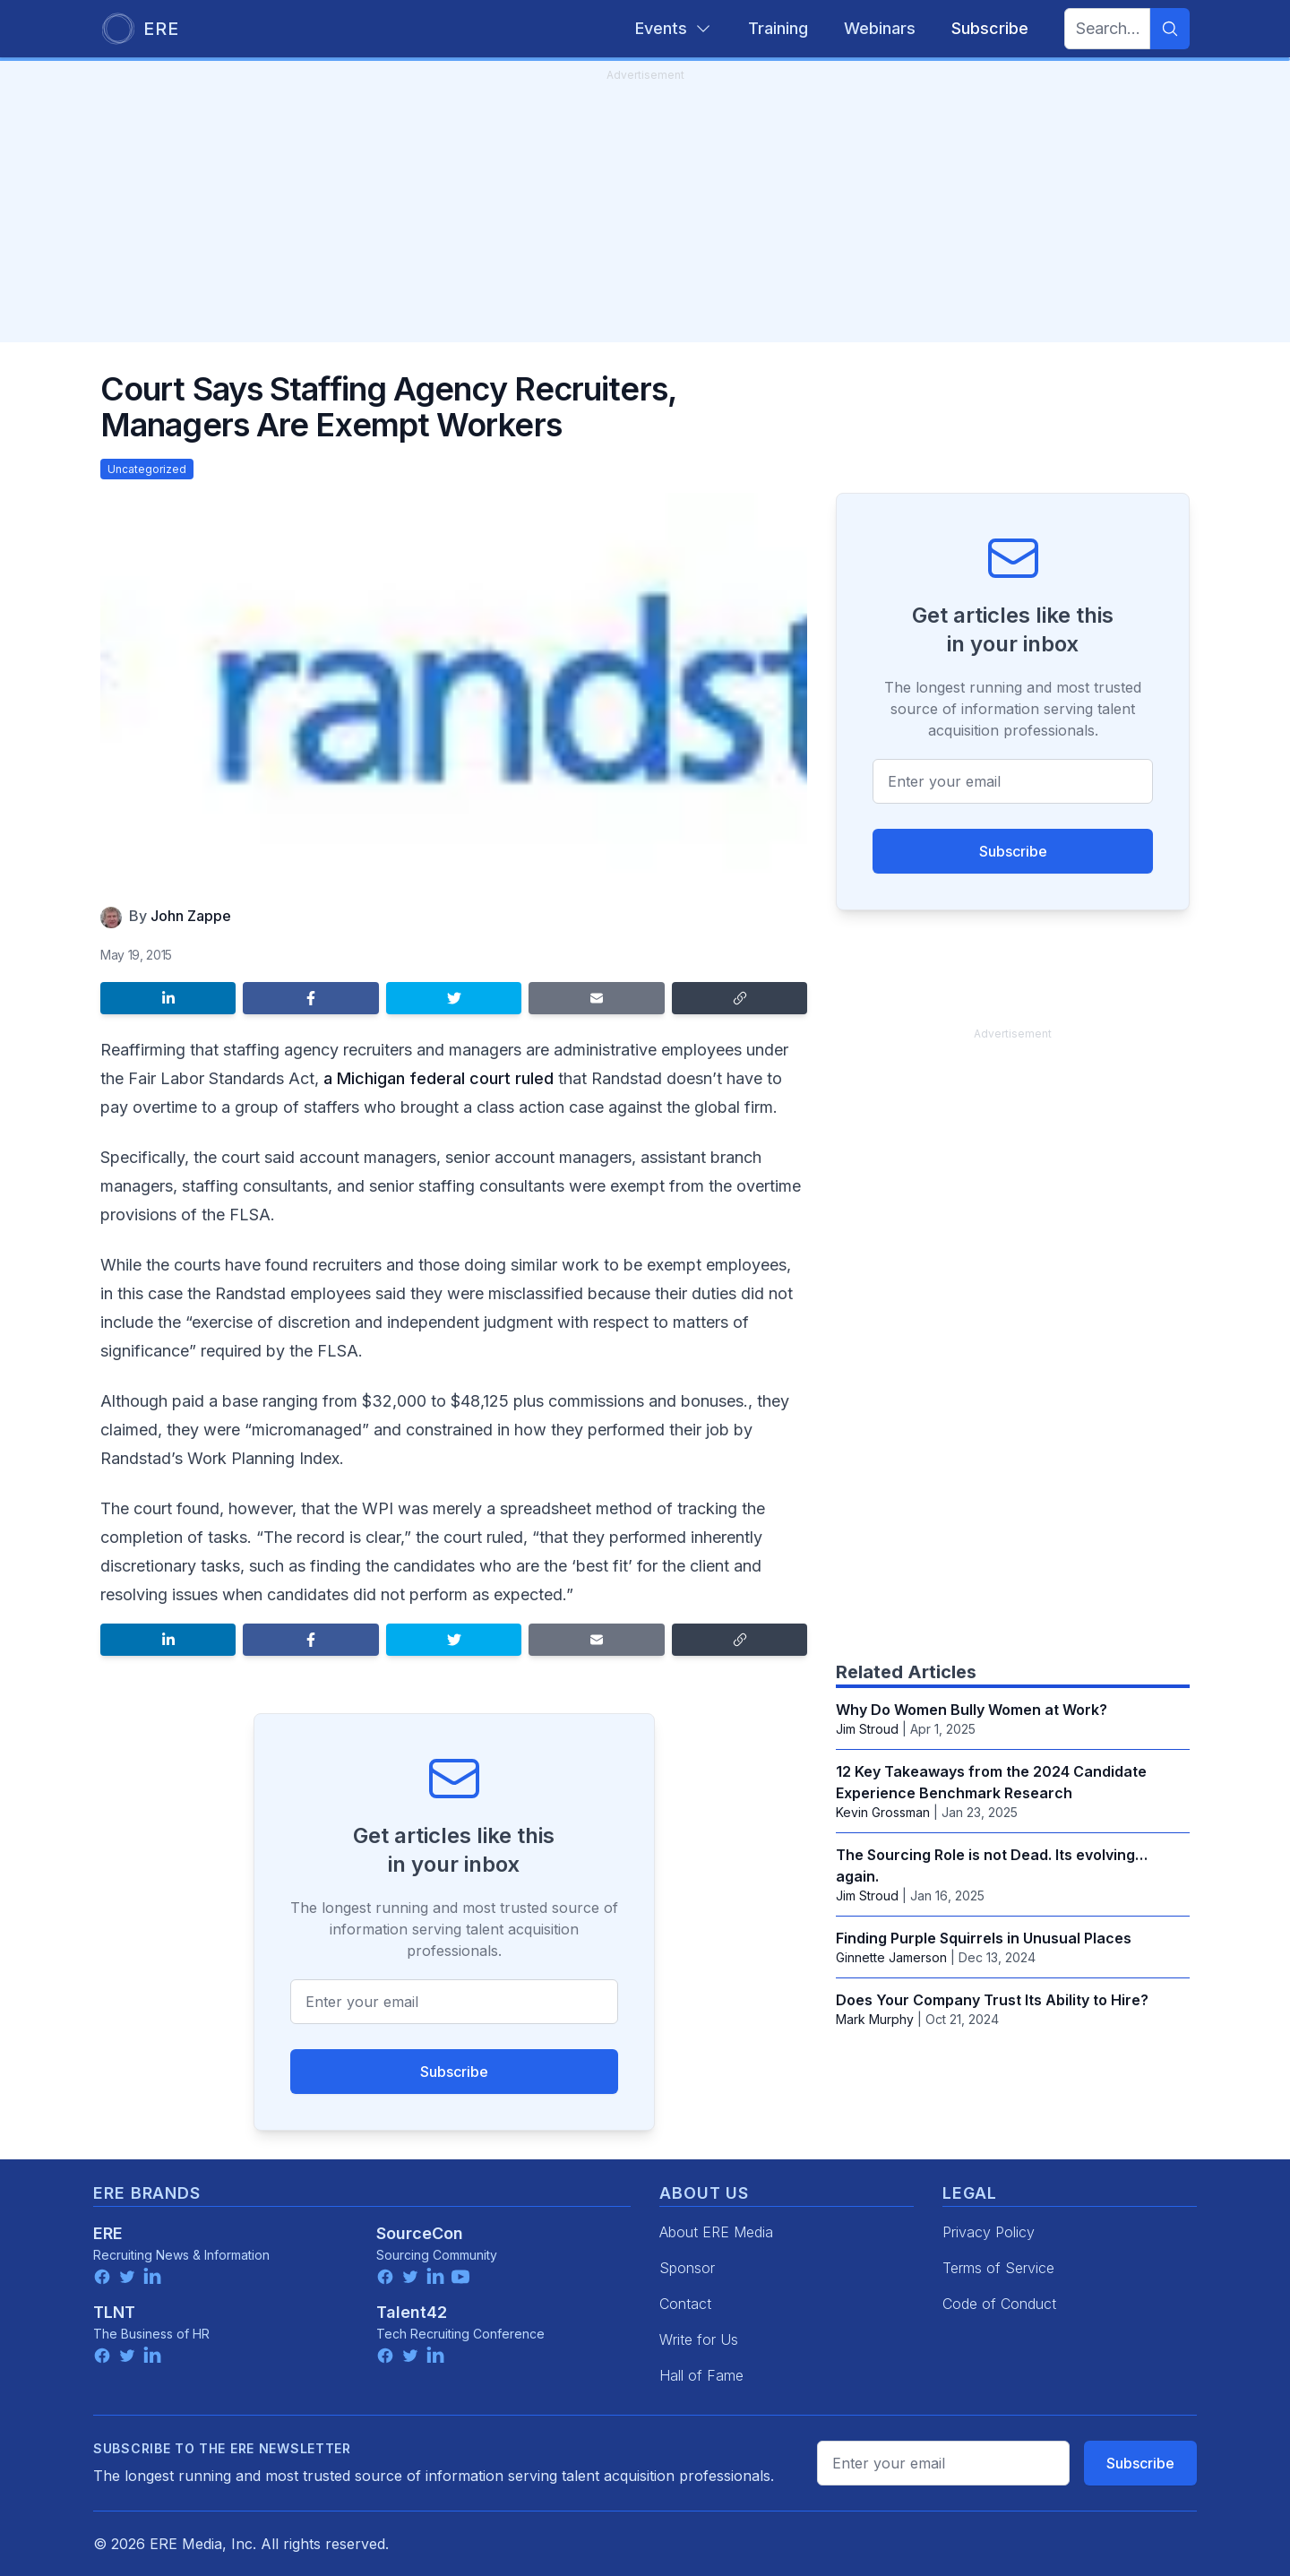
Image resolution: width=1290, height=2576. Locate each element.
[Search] (1170, 28)
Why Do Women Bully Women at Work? (971, 1710)
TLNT (114, 2312)
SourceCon (419, 2233)
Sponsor (687, 2268)
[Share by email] (596, 998)
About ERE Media (716, 2232)
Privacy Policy (988, 2232)
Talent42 (411, 2312)
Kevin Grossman (883, 1812)
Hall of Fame (701, 2375)
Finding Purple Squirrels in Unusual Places (983, 1938)
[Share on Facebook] (310, 998)
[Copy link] (739, 998)
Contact (685, 2304)
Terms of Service (998, 2268)
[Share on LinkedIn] (168, 998)
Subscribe (454, 2072)
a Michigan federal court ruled (438, 1078)
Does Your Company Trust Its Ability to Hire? (992, 2000)
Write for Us (698, 2339)
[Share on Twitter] (453, 998)
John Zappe (190, 916)
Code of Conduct (999, 2304)
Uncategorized (147, 469)
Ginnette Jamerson (891, 1957)
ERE (108, 2233)
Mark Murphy (875, 2019)
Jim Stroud (867, 1728)
